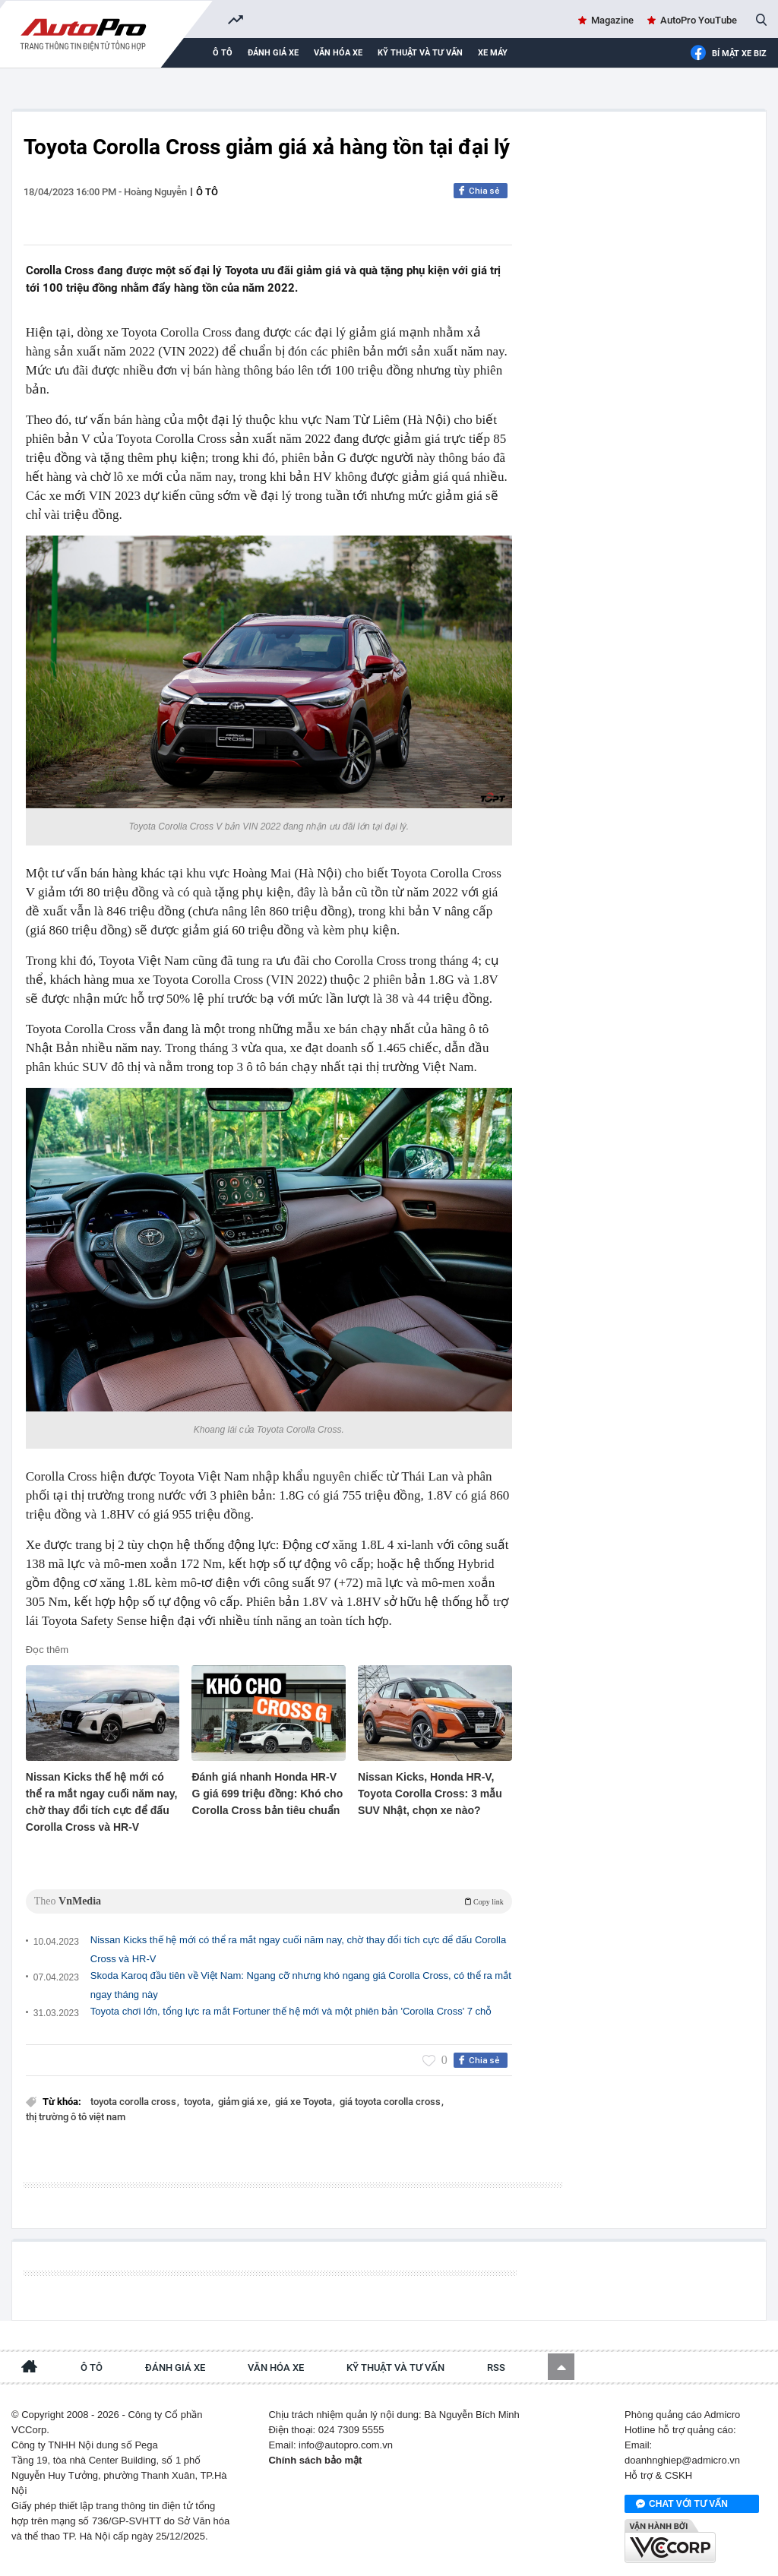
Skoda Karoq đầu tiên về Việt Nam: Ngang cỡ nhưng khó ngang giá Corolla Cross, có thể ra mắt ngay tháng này (300, 1985)
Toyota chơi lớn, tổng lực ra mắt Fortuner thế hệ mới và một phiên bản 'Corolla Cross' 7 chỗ (291, 2011)
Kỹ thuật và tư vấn (420, 53)
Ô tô (222, 53)
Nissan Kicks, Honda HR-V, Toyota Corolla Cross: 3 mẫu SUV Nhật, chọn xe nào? (430, 1793)
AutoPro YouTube (698, 20)
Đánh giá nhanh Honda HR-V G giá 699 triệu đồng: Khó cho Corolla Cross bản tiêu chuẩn (267, 1793)
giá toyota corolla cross (391, 2101)
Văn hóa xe (338, 53)
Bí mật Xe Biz (728, 53)
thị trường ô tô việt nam (75, 2116)
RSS (496, 2367)
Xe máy (493, 53)
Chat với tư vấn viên (682, 2504)
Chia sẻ (484, 190)
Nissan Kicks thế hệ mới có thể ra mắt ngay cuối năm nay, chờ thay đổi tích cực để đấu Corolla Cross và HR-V (102, 1802)
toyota (198, 2101)
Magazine (612, 20)
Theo (269, 1901)
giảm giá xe (244, 2101)
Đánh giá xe (273, 53)
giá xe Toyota (304, 2101)
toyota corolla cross (134, 2101)
